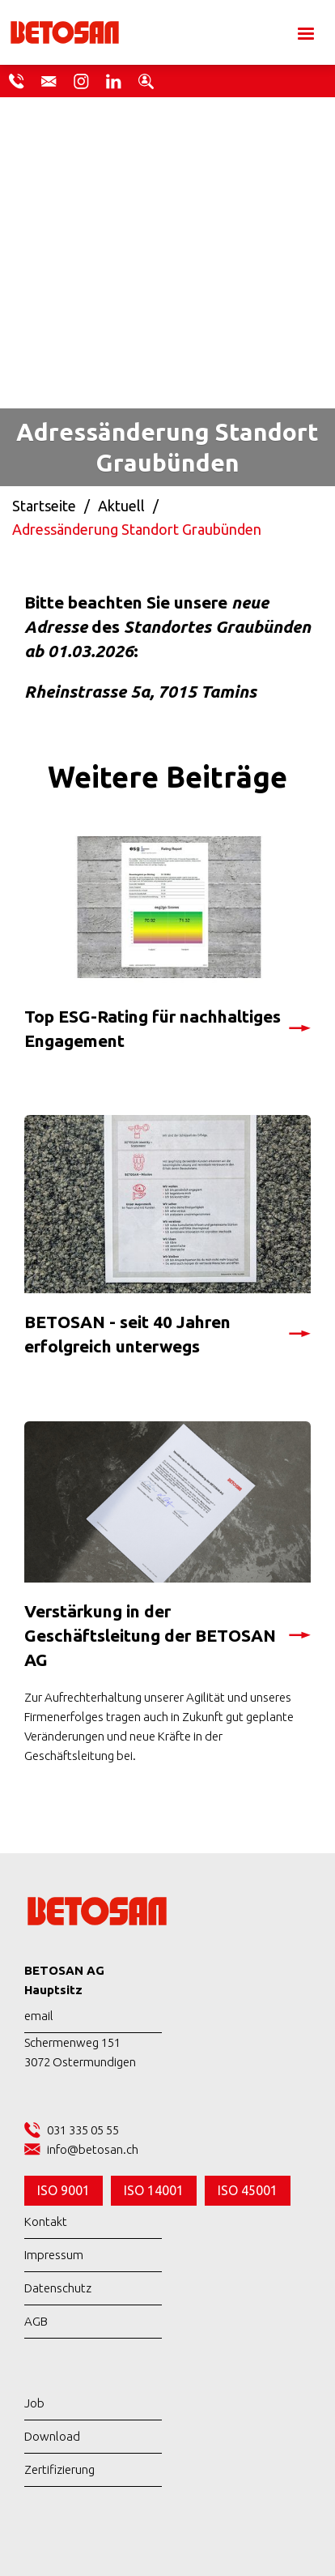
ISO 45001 (248, 2190)
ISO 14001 (154, 2190)
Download (52, 2436)
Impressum (53, 2255)
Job (34, 2403)
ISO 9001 (63, 2190)
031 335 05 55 (83, 2130)
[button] (304, 32)
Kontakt (45, 2221)
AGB (36, 2321)
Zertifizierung (59, 2469)
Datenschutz (57, 2288)
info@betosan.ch (92, 2149)
